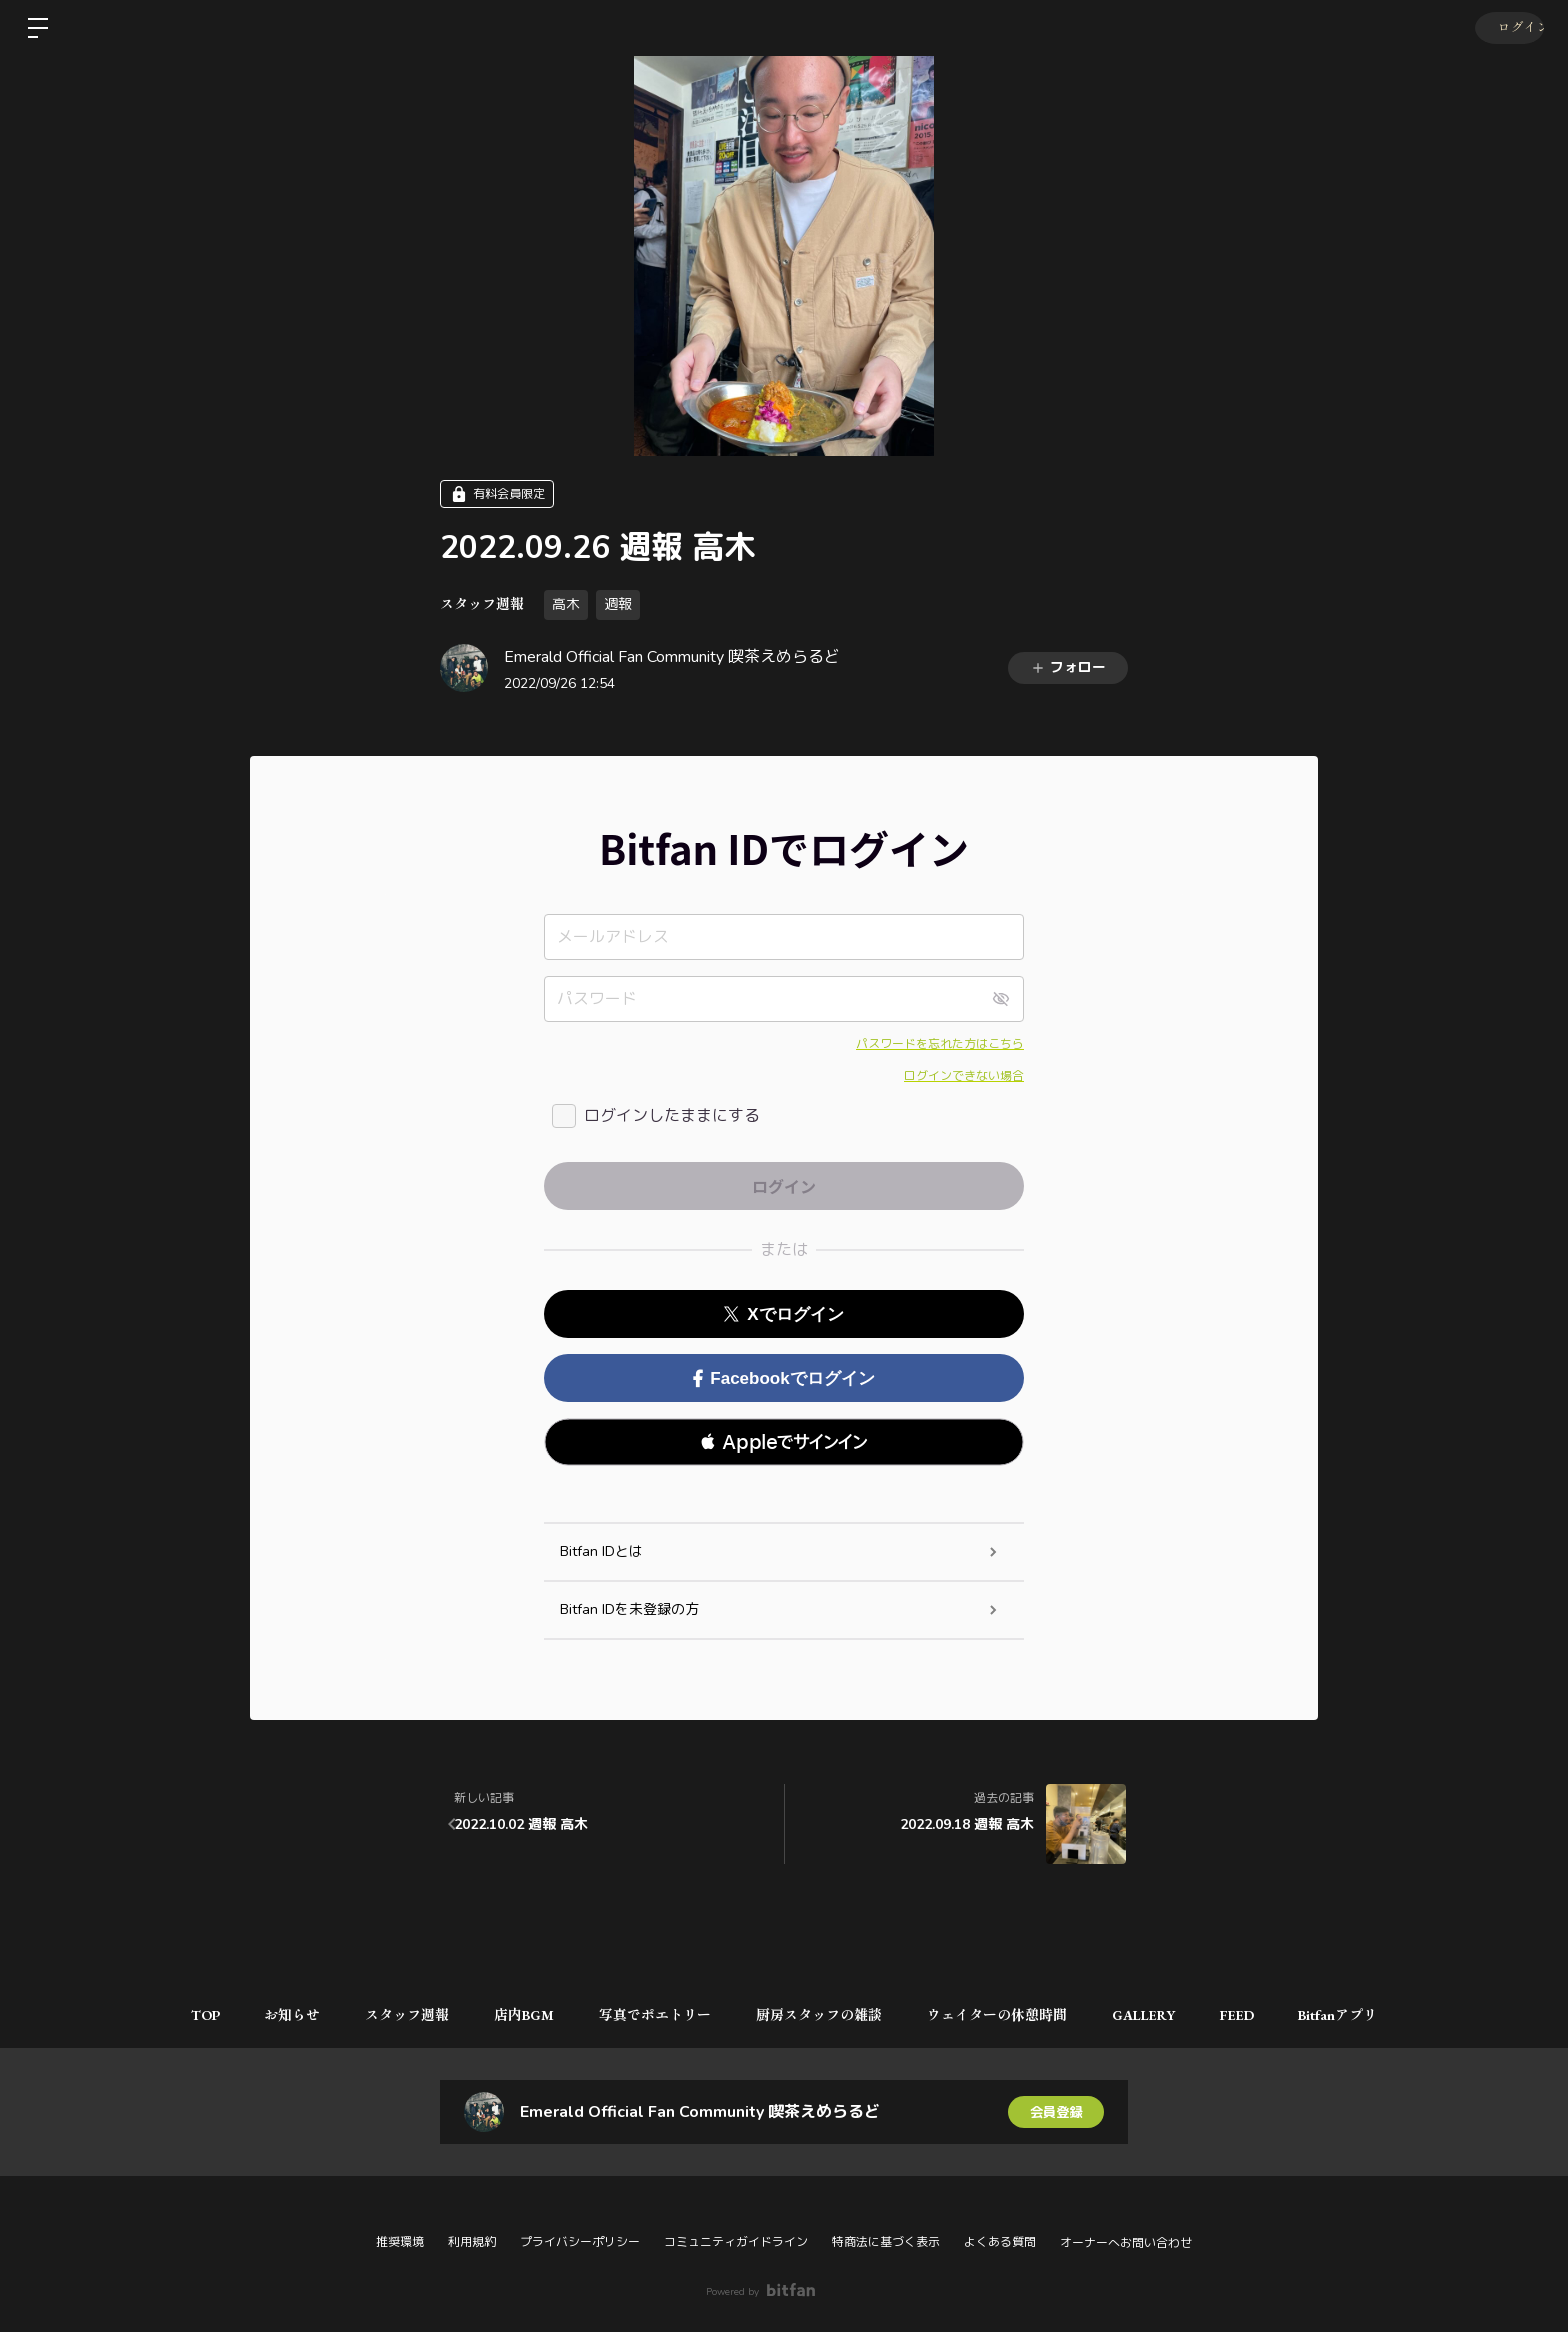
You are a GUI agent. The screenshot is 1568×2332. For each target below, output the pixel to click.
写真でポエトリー (653, 2015)
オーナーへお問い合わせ (1126, 2243)
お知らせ (275, 2015)
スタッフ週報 (482, 604)
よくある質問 (1000, 2242)
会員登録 (1056, 2111)
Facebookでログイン (783, 1378)
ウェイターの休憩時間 (1005, 2015)
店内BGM (517, 2015)
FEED (1255, 2015)
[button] (784, 1442)
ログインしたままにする (672, 1116)
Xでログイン (783, 1314)
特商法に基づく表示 (886, 2242)
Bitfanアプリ (1361, 2015)
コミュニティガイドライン (736, 2242)
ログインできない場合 (964, 1076)
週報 (618, 604)
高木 (566, 604)
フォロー (1068, 667)
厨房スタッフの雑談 (822, 2015)
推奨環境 (400, 2242)
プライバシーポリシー (580, 2242)
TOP (182, 2015)
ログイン (1508, 28)
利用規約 (472, 2242)
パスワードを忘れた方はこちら (940, 1044)
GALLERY (1156, 2015)
